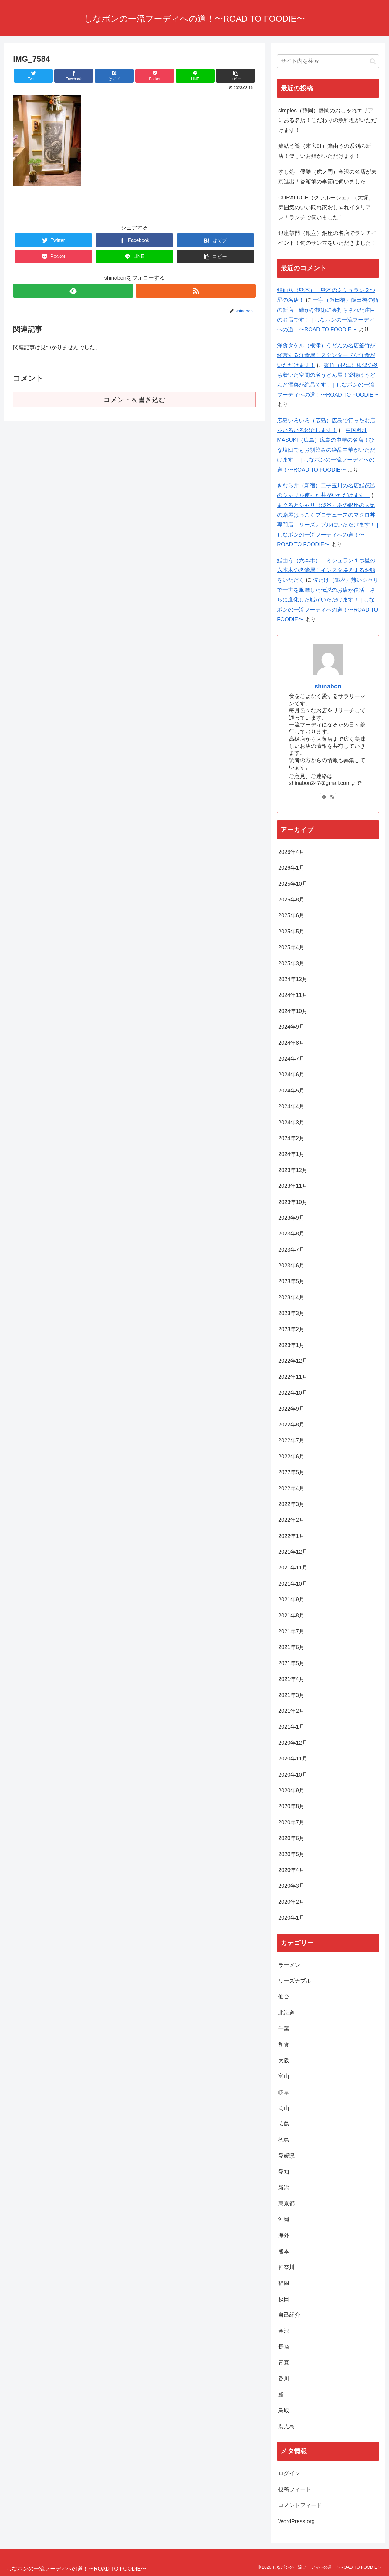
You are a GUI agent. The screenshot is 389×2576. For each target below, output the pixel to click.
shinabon (328, 686)
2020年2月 (291, 1902)
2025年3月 (291, 963)
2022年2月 (291, 1520)
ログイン (289, 2473)
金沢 (283, 2331)
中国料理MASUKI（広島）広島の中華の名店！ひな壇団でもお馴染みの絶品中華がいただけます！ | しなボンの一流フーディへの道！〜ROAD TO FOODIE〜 (326, 450)
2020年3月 (291, 1886)
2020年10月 (292, 1775)
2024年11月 (292, 995)
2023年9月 (291, 1218)
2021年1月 (291, 1727)
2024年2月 (291, 1138)
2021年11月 (292, 1568)
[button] (372, 61)
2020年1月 (291, 1918)
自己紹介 (289, 2315)
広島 (283, 2124)
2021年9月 (291, 1599)
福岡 (283, 2283)
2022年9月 (291, 1409)
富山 (283, 2076)
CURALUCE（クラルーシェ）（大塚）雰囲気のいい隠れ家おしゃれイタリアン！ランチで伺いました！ (326, 207)
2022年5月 (291, 1472)
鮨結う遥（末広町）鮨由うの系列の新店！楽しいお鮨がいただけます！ (324, 151)
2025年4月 (291, 947)
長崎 (283, 2347)
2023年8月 (291, 1234)
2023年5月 (291, 1281)
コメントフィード (300, 2505)
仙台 (283, 1997)
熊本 (283, 2251)
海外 (283, 2235)
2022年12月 (292, 1361)
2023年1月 (291, 1345)
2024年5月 (291, 1091)
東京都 (286, 2203)
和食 (286, 2045)
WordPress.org (296, 2521)
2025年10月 (292, 884)
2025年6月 (291, 915)
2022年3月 (291, 1504)
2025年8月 (291, 900)
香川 (283, 2379)
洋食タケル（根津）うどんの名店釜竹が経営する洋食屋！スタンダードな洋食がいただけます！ (326, 355)
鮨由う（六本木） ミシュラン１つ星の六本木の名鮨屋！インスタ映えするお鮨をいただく (326, 570)
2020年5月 (291, 1854)
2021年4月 (291, 1679)
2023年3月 (291, 1313)
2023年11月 (292, 1186)
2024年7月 (291, 1059)
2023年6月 (291, 1265)
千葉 (283, 2029)
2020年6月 (291, 1838)
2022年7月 (291, 1440)
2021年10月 (292, 1584)
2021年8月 (291, 1616)
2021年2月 (291, 1711)
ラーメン (289, 1965)
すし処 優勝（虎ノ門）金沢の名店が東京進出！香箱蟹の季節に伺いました (327, 177)
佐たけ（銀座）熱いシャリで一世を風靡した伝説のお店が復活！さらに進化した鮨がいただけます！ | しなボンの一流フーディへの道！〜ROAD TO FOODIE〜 (327, 599)
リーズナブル (294, 1981)
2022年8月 (291, 1425)
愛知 (283, 2172)
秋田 (283, 2299)
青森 (283, 2363)
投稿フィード (294, 2489)
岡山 (283, 2108)
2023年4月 (291, 1297)
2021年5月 (291, 1663)
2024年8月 (291, 1043)
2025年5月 (291, 932)
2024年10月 (292, 1011)
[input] (328, 61)
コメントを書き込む (134, 400)
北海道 (286, 2013)
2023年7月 (291, 1250)
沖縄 (283, 2220)
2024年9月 (291, 1027)
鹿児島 (286, 2426)
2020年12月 (292, 1743)
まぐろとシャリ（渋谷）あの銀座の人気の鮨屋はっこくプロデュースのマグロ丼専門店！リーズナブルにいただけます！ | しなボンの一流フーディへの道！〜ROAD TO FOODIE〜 (327, 525)
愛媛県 (286, 2156)
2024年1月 (291, 1154)
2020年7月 (291, 1822)
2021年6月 (291, 1647)
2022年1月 (291, 1536)
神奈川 (286, 2267)
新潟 (283, 2188)
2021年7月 (291, 1631)
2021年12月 (292, 1552)
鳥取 (283, 2410)
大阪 (283, 2060)
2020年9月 (291, 1790)
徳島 (283, 2140)
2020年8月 (291, 1806)
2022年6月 (291, 1456)
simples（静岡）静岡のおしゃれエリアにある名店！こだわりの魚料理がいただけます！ (327, 120)
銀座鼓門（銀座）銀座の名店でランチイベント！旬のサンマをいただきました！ (327, 238)
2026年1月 (291, 868)
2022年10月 (292, 1393)
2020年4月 (291, 1870)
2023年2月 (291, 1329)
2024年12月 (292, 979)
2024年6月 (291, 1075)
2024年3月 (291, 1122)
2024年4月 (291, 1106)
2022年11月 (292, 1377)
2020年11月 (292, 1759)
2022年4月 (291, 1488)
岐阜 (283, 2092)
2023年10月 (292, 1202)
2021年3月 (291, 1695)
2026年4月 (291, 852)
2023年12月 (292, 1170)
